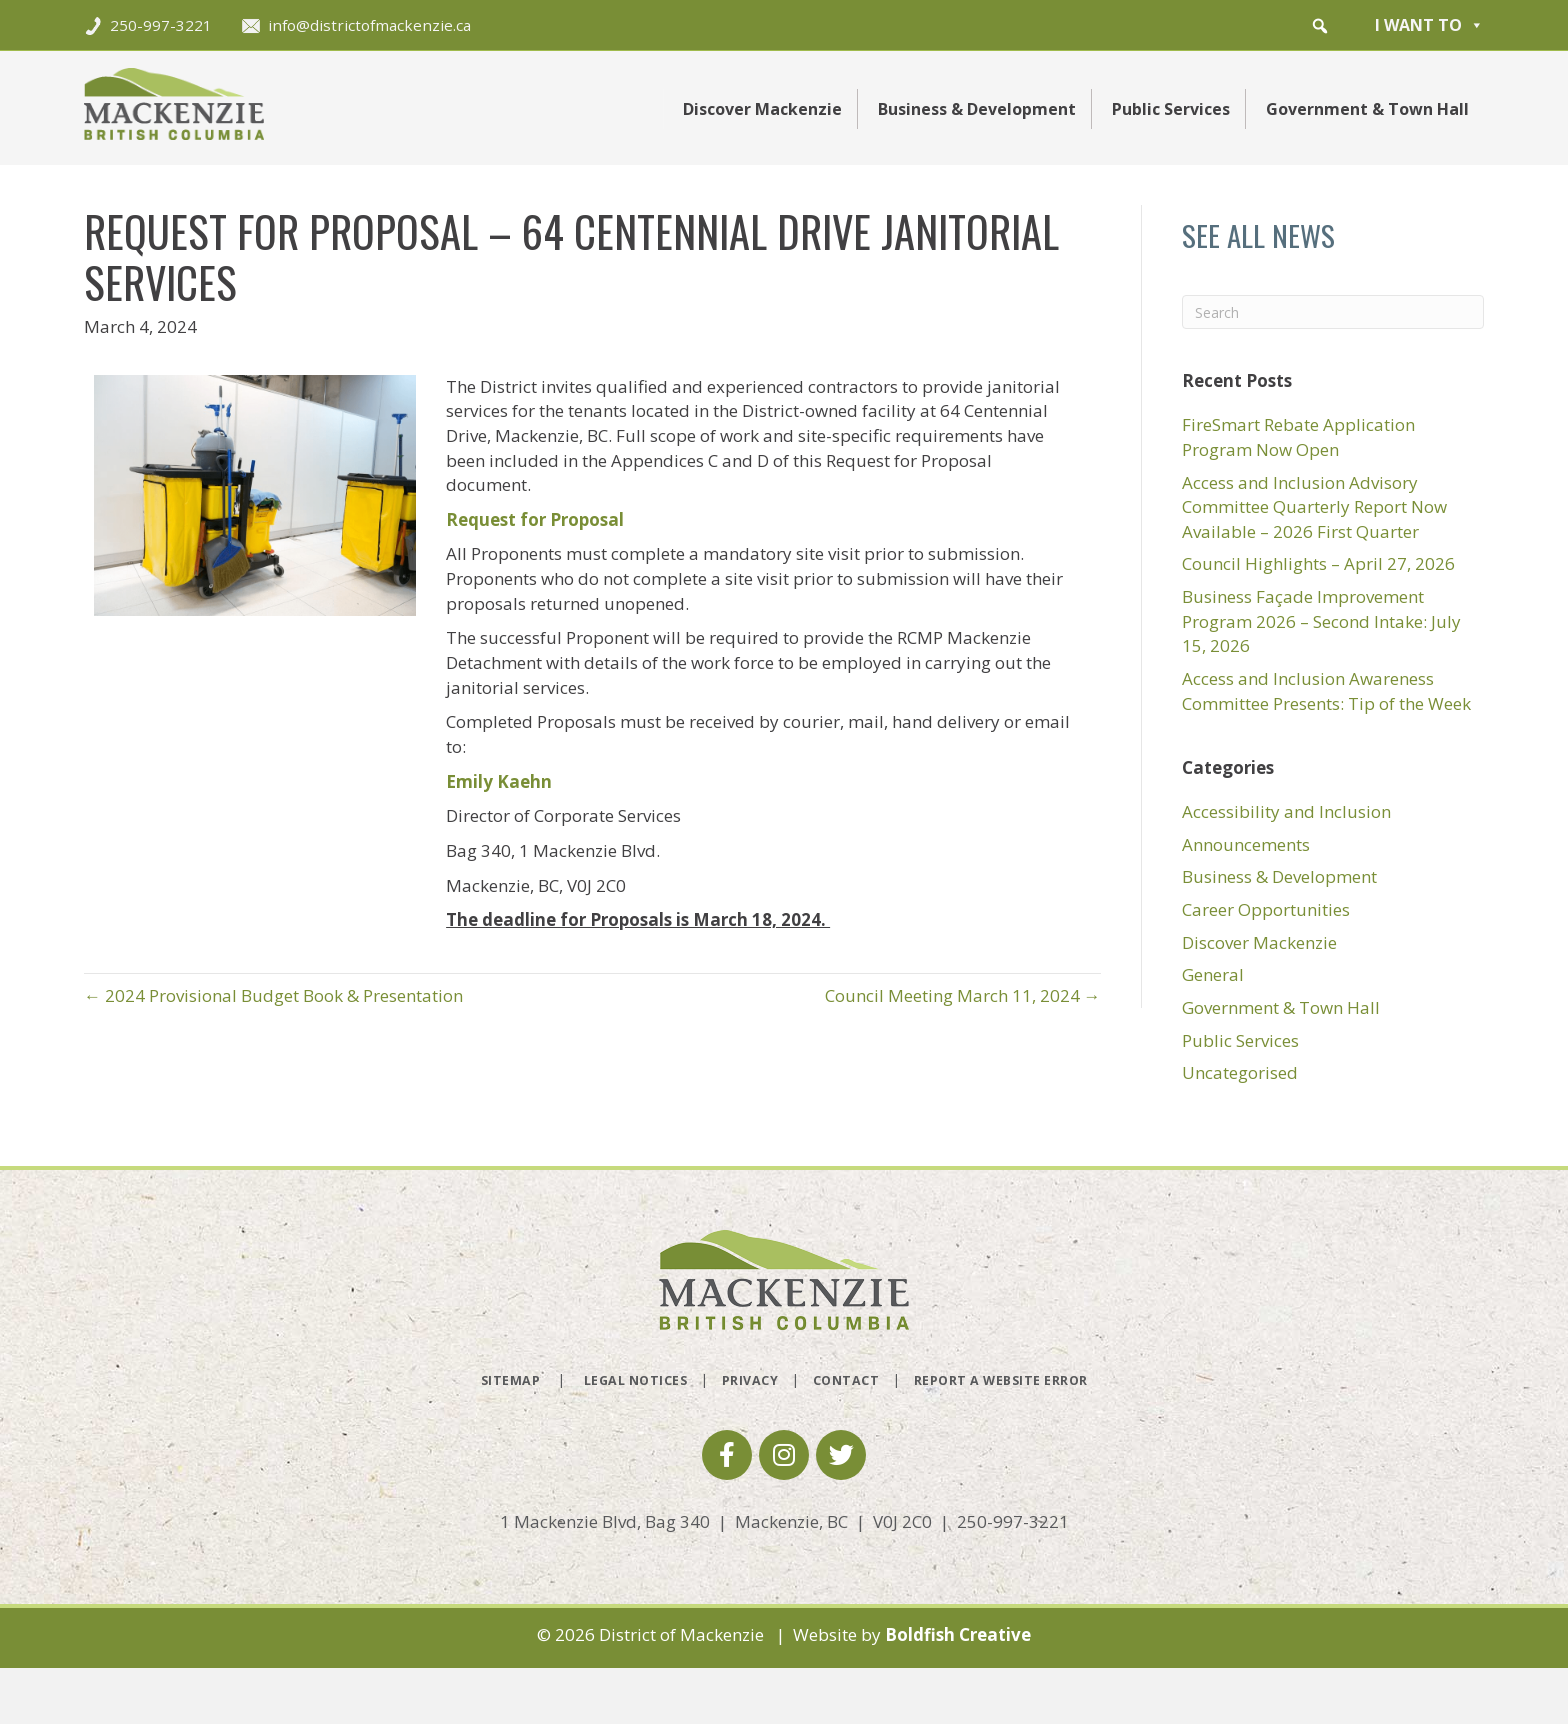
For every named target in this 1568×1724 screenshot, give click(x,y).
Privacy (750, 1380)
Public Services (1171, 109)
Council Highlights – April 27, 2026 (1318, 563)
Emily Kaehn (499, 781)
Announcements (1246, 844)
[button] (1320, 26)
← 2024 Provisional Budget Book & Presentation (273, 995)
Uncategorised (1240, 1072)
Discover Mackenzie (762, 109)
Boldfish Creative (958, 1634)
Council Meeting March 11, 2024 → (963, 995)
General (1213, 974)
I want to (1429, 25)
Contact (846, 1380)
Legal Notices (636, 1380)
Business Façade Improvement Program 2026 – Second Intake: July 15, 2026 (1321, 621)
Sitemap (511, 1380)
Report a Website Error (1001, 1380)
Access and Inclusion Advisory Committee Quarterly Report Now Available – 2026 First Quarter (1314, 507)
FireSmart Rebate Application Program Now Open (1298, 437)
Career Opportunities (1266, 909)
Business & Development (977, 109)
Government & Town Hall (1367, 109)
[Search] (1333, 312)
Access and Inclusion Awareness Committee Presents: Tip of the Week (1326, 691)
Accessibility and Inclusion (1286, 811)
